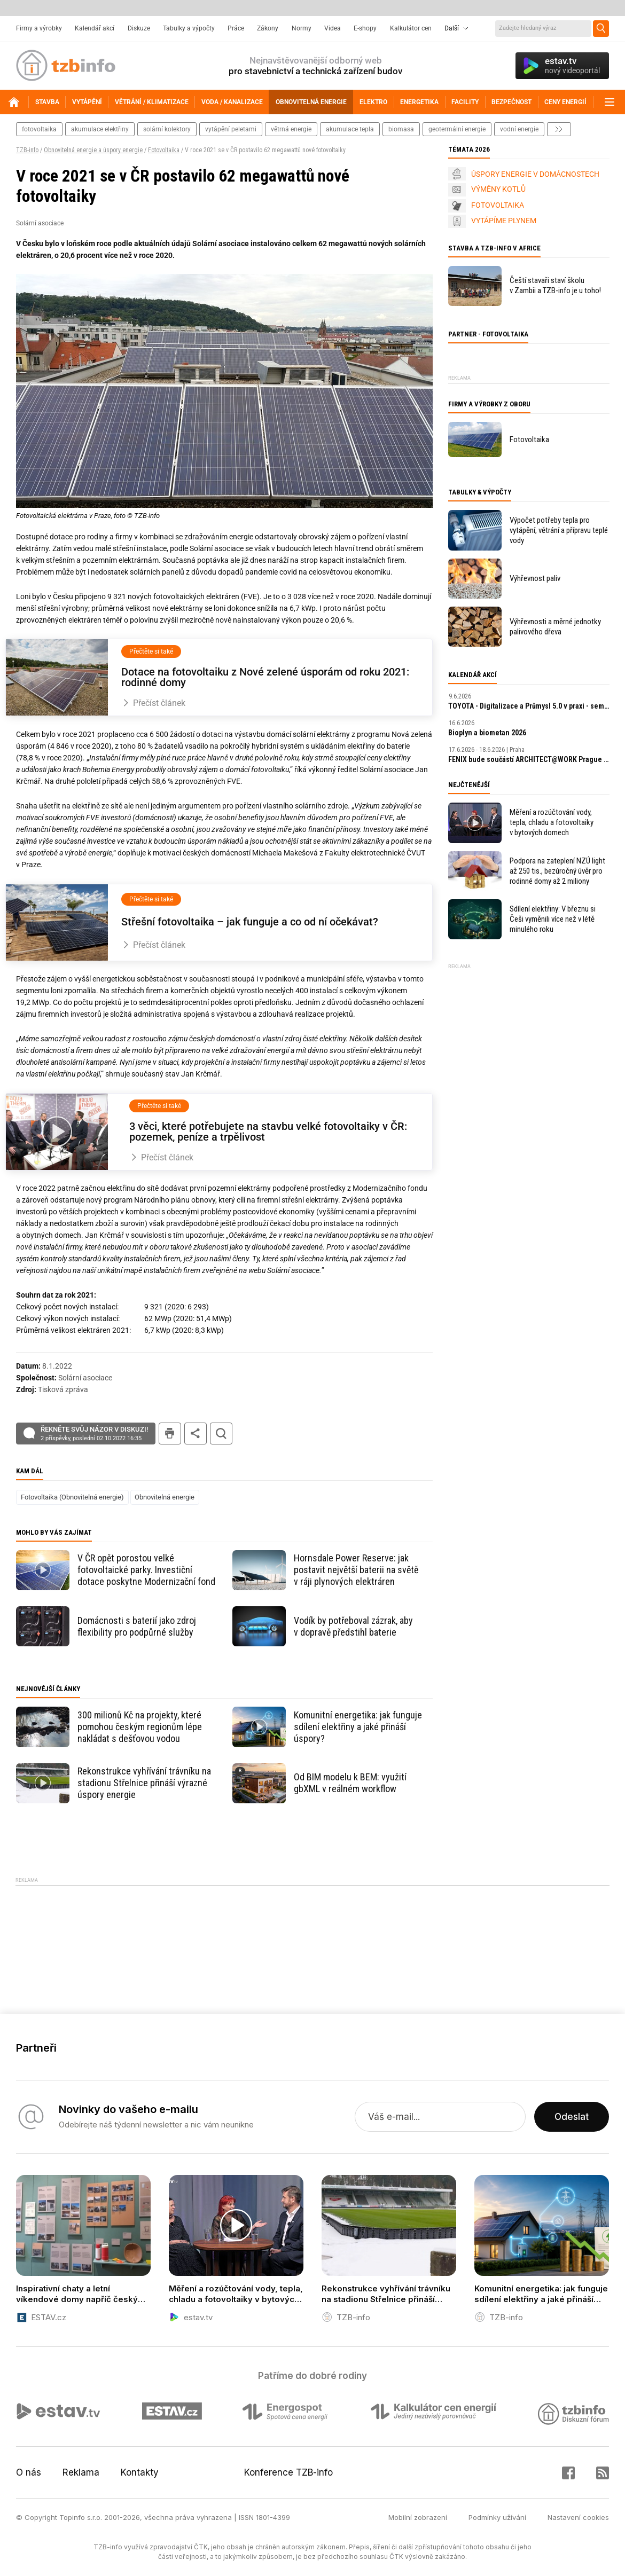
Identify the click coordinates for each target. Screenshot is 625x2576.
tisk (170, 1433)
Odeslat (571, 2116)
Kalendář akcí (94, 28)
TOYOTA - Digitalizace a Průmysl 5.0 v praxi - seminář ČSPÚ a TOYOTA (529, 706)
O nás (28, 2472)
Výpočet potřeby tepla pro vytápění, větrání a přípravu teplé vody (559, 530)
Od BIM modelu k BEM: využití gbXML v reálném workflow (350, 1782)
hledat (221, 1433)
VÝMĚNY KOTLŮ (498, 189)
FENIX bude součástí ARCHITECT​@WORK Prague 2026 (529, 759)
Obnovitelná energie (164, 1497)
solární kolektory (167, 129)
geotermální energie (457, 129)
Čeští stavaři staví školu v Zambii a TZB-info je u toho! (555, 285)
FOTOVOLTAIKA (497, 205)
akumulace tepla (350, 129)
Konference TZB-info (288, 2472)
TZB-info (27, 150)
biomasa (401, 129)
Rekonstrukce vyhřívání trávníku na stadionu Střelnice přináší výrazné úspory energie (144, 1782)
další (559, 129)
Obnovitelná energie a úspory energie (93, 150)
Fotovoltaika (163, 150)
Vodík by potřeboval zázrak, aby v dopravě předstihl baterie (353, 1626)
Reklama (80, 2472)
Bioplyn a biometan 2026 (487, 732)
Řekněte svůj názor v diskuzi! (94, 1433)
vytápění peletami (230, 129)
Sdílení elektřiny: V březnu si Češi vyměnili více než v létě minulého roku (553, 919)
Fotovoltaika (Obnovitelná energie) (72, 1497)
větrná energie (291, 129)
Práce (236, 28)
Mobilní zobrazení (417, 2517)
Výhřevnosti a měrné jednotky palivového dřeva (555, 627)
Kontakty (140, 2472)
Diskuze (139, 28)
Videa (332, 28)
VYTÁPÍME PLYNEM (503, 220)
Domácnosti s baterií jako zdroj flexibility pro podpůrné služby (136, 1626)
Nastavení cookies (578, 2517)
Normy (301, 28)
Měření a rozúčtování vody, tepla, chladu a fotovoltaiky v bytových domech (551, 822)
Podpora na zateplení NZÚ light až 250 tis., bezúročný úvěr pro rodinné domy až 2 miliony (557, 871)
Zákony (267, 28)
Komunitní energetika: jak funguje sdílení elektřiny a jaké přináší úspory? (358, 1726)
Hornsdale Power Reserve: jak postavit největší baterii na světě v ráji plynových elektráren (356, 1569)
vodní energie (519, 129)
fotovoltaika (39, 129)
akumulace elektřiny (100, 129)
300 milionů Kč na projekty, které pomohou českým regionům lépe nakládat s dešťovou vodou (139, 1726)
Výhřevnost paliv (535, 578)
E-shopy (365, 28)
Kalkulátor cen (411, 28)
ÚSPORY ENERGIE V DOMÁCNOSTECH (535, 174)
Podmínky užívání (497, 2517)
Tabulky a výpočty (189, 28)
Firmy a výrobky (39, 28)
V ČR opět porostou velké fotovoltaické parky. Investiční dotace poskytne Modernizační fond (146, 1569)
